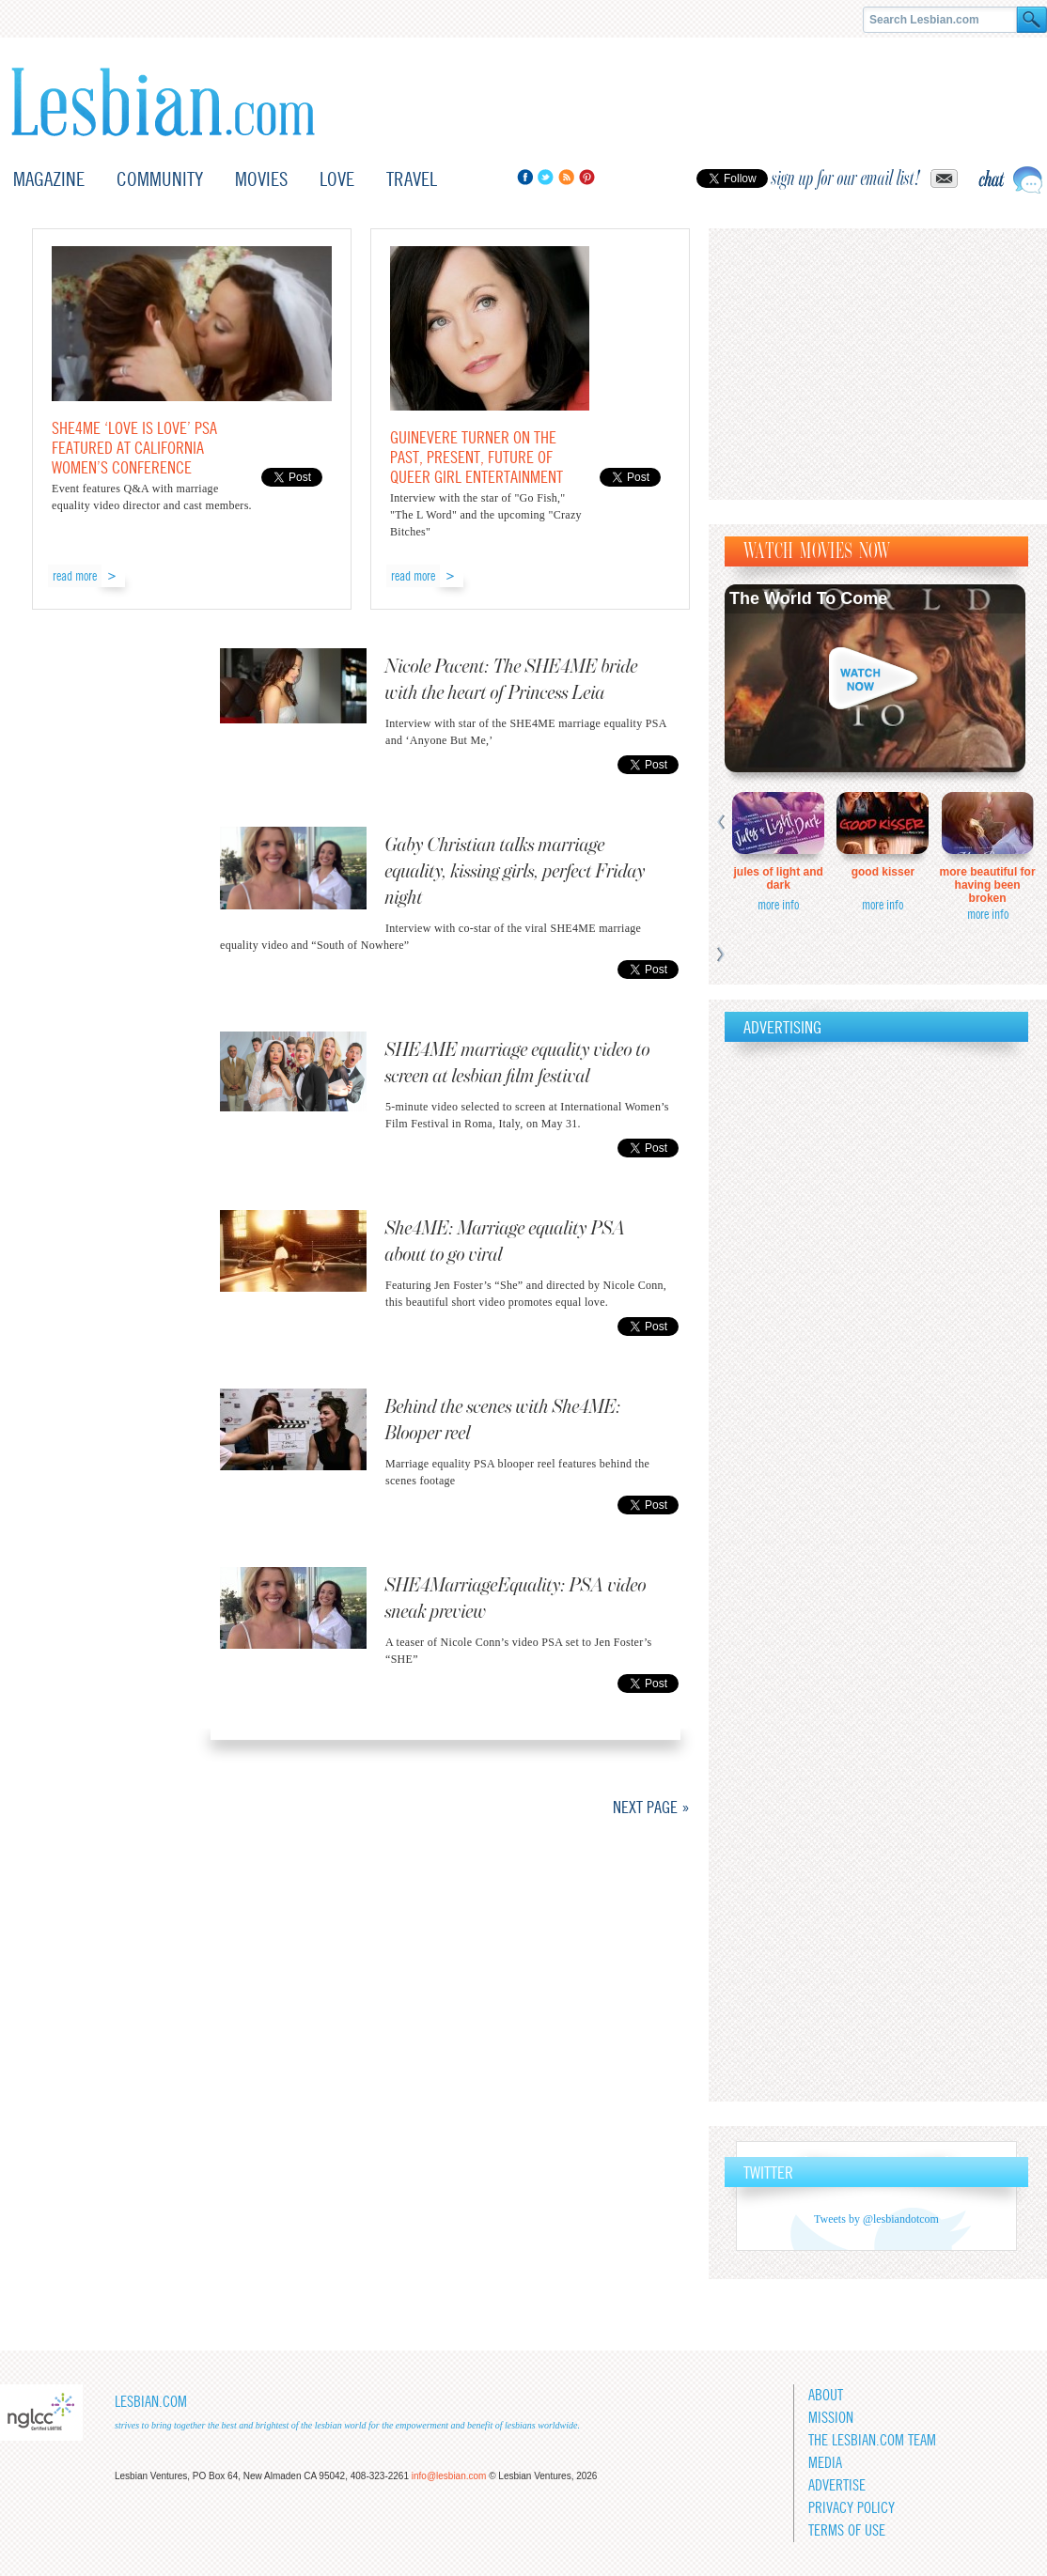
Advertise (837, 2485)
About (825, 2395)
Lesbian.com (163, 102)
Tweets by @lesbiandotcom (876, 2219)
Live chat (1010, 180)
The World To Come (808, 598)
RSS (566, 177)
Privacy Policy (851, 2508)
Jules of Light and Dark (778, 878)
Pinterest (587, 177)
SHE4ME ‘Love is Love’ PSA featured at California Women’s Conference (134, 447)
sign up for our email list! (846, 178)
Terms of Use (846, 2530)
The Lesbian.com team (872, 2440)
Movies (261, 179)
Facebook (525, 177)
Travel (411, 179)
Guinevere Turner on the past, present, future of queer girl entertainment (476, 457)
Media (825, 2463)
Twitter (546, 177)
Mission (830, 2418)
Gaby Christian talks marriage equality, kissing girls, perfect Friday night (515, 871)
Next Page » (651, 1807)
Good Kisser (883, 871)
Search (1032, 20)
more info (778, 904)
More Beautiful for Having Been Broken (988, 885)
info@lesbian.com (449, 2476)
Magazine (49, 179)
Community (160, 179)
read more (75, 575)
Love (337, 179)
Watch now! (875, 678)
